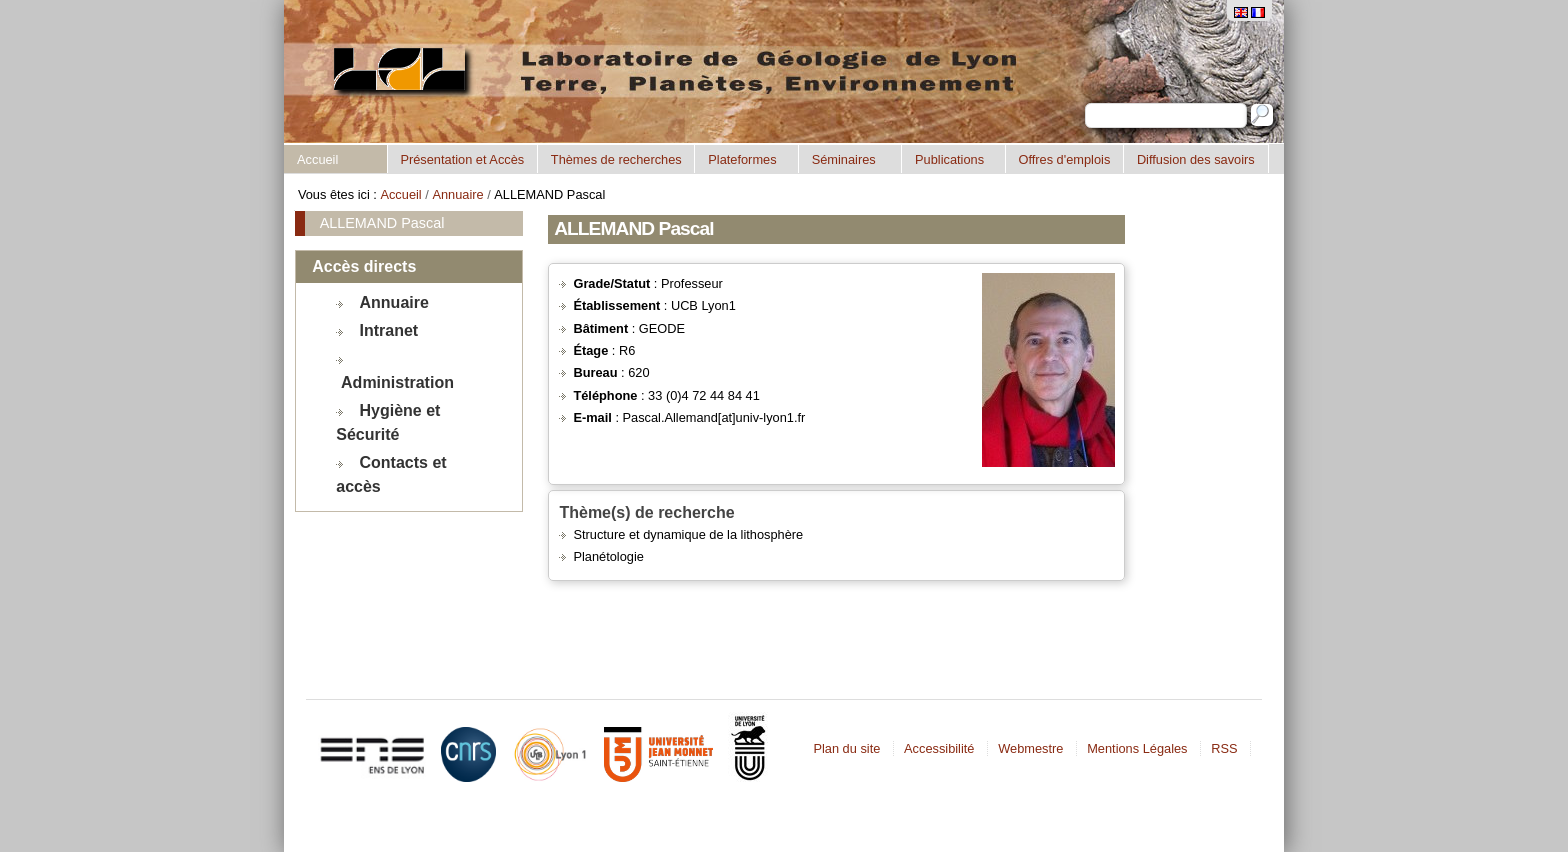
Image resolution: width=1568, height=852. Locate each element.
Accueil (317, 159)
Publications (949, 159)
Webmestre (1030, 748)
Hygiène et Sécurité (388, 422)
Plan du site (846, 748)
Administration (397, 382)
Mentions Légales (1137, 748)
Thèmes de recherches (616, 159)
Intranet (389, 330)
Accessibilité (939, 748)
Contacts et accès (391, 474)
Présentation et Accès (462, 159)
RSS (1224, 748)
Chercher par (1084, 102)
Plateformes (742, 159)
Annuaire (457, 194)
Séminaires (844, 159)
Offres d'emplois (1064, 159)
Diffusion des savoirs (1196, 159)
